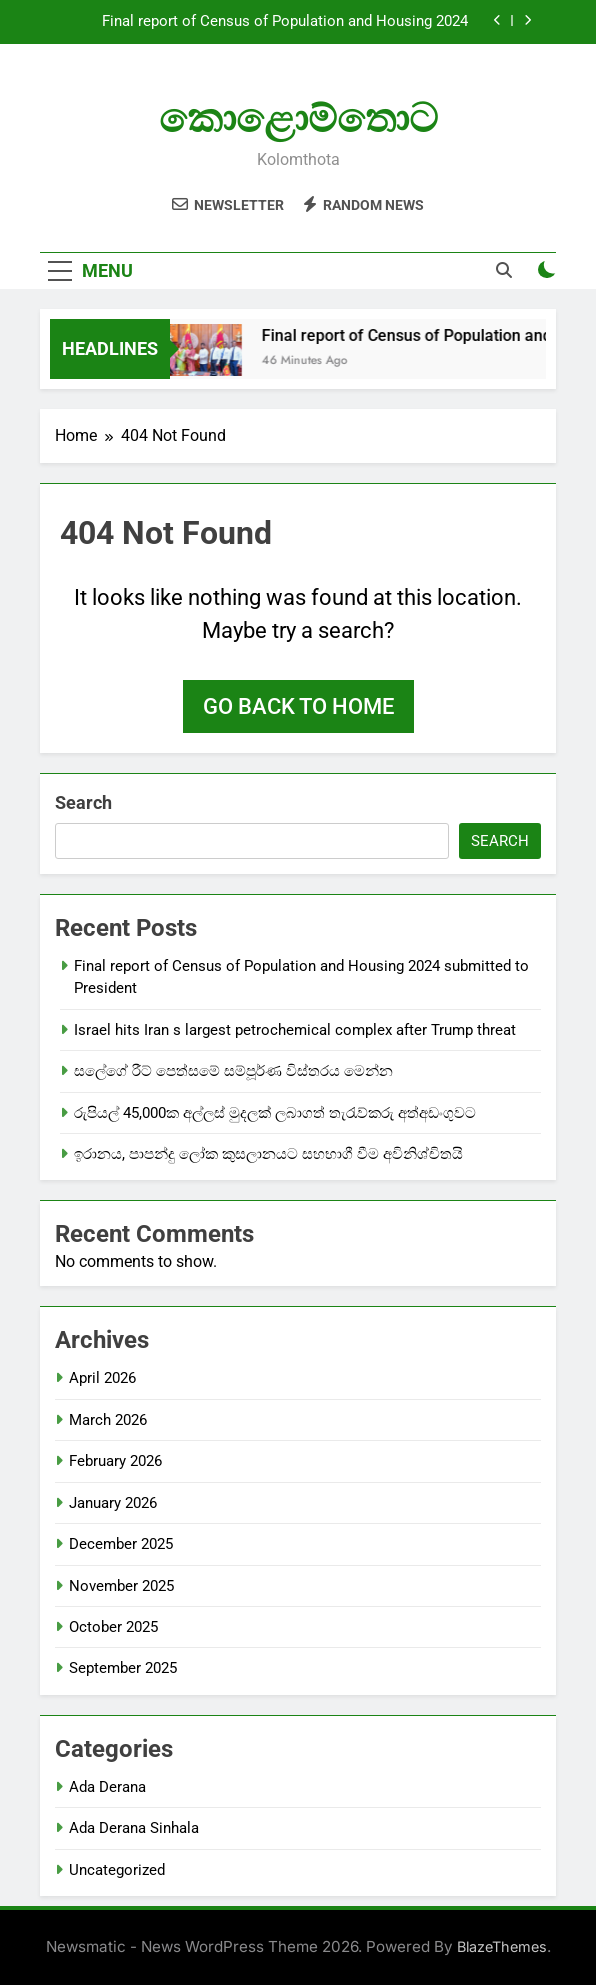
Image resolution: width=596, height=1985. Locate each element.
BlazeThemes (502, 1946)
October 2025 (113, 1627)
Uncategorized (117, 1870)
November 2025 (121, 1586)
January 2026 (113, 1503)
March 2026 (108, 1420)
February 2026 (115, 1461)
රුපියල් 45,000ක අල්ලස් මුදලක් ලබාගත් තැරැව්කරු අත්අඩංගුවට (275, 1113)
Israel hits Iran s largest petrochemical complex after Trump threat (295, 1030)
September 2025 (123, 1668)
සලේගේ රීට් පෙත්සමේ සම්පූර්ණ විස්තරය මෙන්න (233, 1071)
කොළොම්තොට (298, 118)
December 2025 (121, 1544)
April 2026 (102, 1378)
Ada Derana (107, 1787)
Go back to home (298, 706)
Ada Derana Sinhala (134, 1828)
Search (83, 802)
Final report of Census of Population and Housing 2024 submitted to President (285, 22)
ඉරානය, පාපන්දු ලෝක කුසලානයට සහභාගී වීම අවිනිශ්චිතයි (268, 1154)
